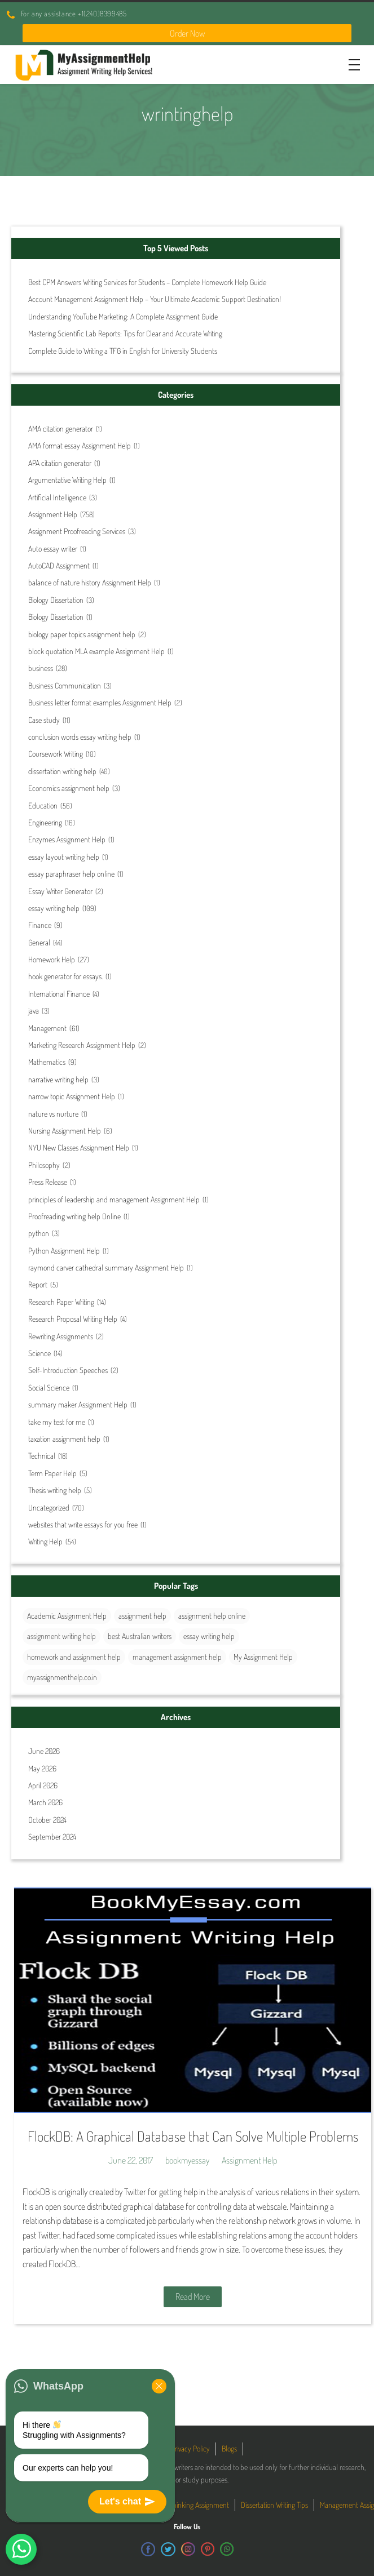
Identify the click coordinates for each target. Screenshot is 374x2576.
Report (37, 1284)
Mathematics (46, 1062)
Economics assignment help (68, 788)
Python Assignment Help (64, 1250)
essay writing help (54, 908)
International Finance (59, 993)
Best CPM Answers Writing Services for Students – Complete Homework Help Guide (147, 282)
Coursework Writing (55, 753)
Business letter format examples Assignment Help (99, 702)
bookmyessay (187, 2160)
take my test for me (56, 1422)
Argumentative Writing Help (67, 480)
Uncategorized (48, 1507)
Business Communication (64, 685)
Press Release (47, 1182)
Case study (44, 720)
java (33, 1010)
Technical (41, 1455)
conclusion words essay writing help (79, 736)
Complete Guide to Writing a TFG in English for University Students (122, 351)
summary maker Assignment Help (77, 1404)
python (38, 1233)
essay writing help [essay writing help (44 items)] (209, 1636)
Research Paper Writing (61, 1302)
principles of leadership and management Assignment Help (114, 1199)
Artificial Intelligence (57, 497)
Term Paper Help (52, 1473)
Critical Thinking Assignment (188, 2505)
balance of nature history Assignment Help (89, 582)
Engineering (45, 822)
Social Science (48, 1387)
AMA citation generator (60, 428)
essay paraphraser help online (71, 873)
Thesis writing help (54, 1490)
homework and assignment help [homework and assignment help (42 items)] (74, 1657)
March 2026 (45, 1802)
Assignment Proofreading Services (76, 531)
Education (43, 805)
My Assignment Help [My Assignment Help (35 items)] (263, 1657)
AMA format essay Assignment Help (79, 445)
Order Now (187, 33)
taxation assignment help (64, 1439)
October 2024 (47, 1819)
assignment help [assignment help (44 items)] (142, 1615)
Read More (192, 2296)
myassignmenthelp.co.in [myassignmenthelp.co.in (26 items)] (62, 1677)
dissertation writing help (62, 771)
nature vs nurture (53, 1113)
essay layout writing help (63, 856)
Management (47, 1028)
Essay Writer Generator (60, 891)
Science (39, 1353)
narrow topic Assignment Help (71, 1096)
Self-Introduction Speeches (68, 1370)
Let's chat (127, 2502)
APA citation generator (59, 463)
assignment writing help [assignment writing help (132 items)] (61, 1636)
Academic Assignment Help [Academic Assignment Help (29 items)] (67, 1615)
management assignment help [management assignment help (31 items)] (177, 1657)
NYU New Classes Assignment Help (78, 1147)
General (39, 942)
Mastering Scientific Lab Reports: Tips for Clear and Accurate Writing (125, 333)
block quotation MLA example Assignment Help (96, 651)
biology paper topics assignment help (81, 634)
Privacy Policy (190, 2448)
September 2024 (52, 1836)
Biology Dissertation (55, 600)
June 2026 (44, 1751)
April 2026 (43, 1785)
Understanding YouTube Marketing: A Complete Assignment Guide (123, 316)
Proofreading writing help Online (74, 1216)
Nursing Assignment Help (64, 1130)
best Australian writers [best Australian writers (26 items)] (139, 1636)
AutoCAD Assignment (59, 565)
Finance (39, 925)
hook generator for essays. (65, 976)
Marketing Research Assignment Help (81, 1045)
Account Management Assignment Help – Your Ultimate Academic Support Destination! (154, 299)
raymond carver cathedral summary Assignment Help (106, 1267)
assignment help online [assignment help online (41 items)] (211, 1615)
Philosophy (44, 1165)
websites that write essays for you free (83, 1524)
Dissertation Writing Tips (274, 2505)
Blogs (229, 2448)
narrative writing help (58, 1079)
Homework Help (51, 959)
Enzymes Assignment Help (66, 839)
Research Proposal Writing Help (72, 1318)
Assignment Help (52, 514)
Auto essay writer (52, 548)
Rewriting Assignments (60, 1336)
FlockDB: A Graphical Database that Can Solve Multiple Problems (193, 2136)
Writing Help (45, 1541)
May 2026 (42, 1768)
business (40, 668)
